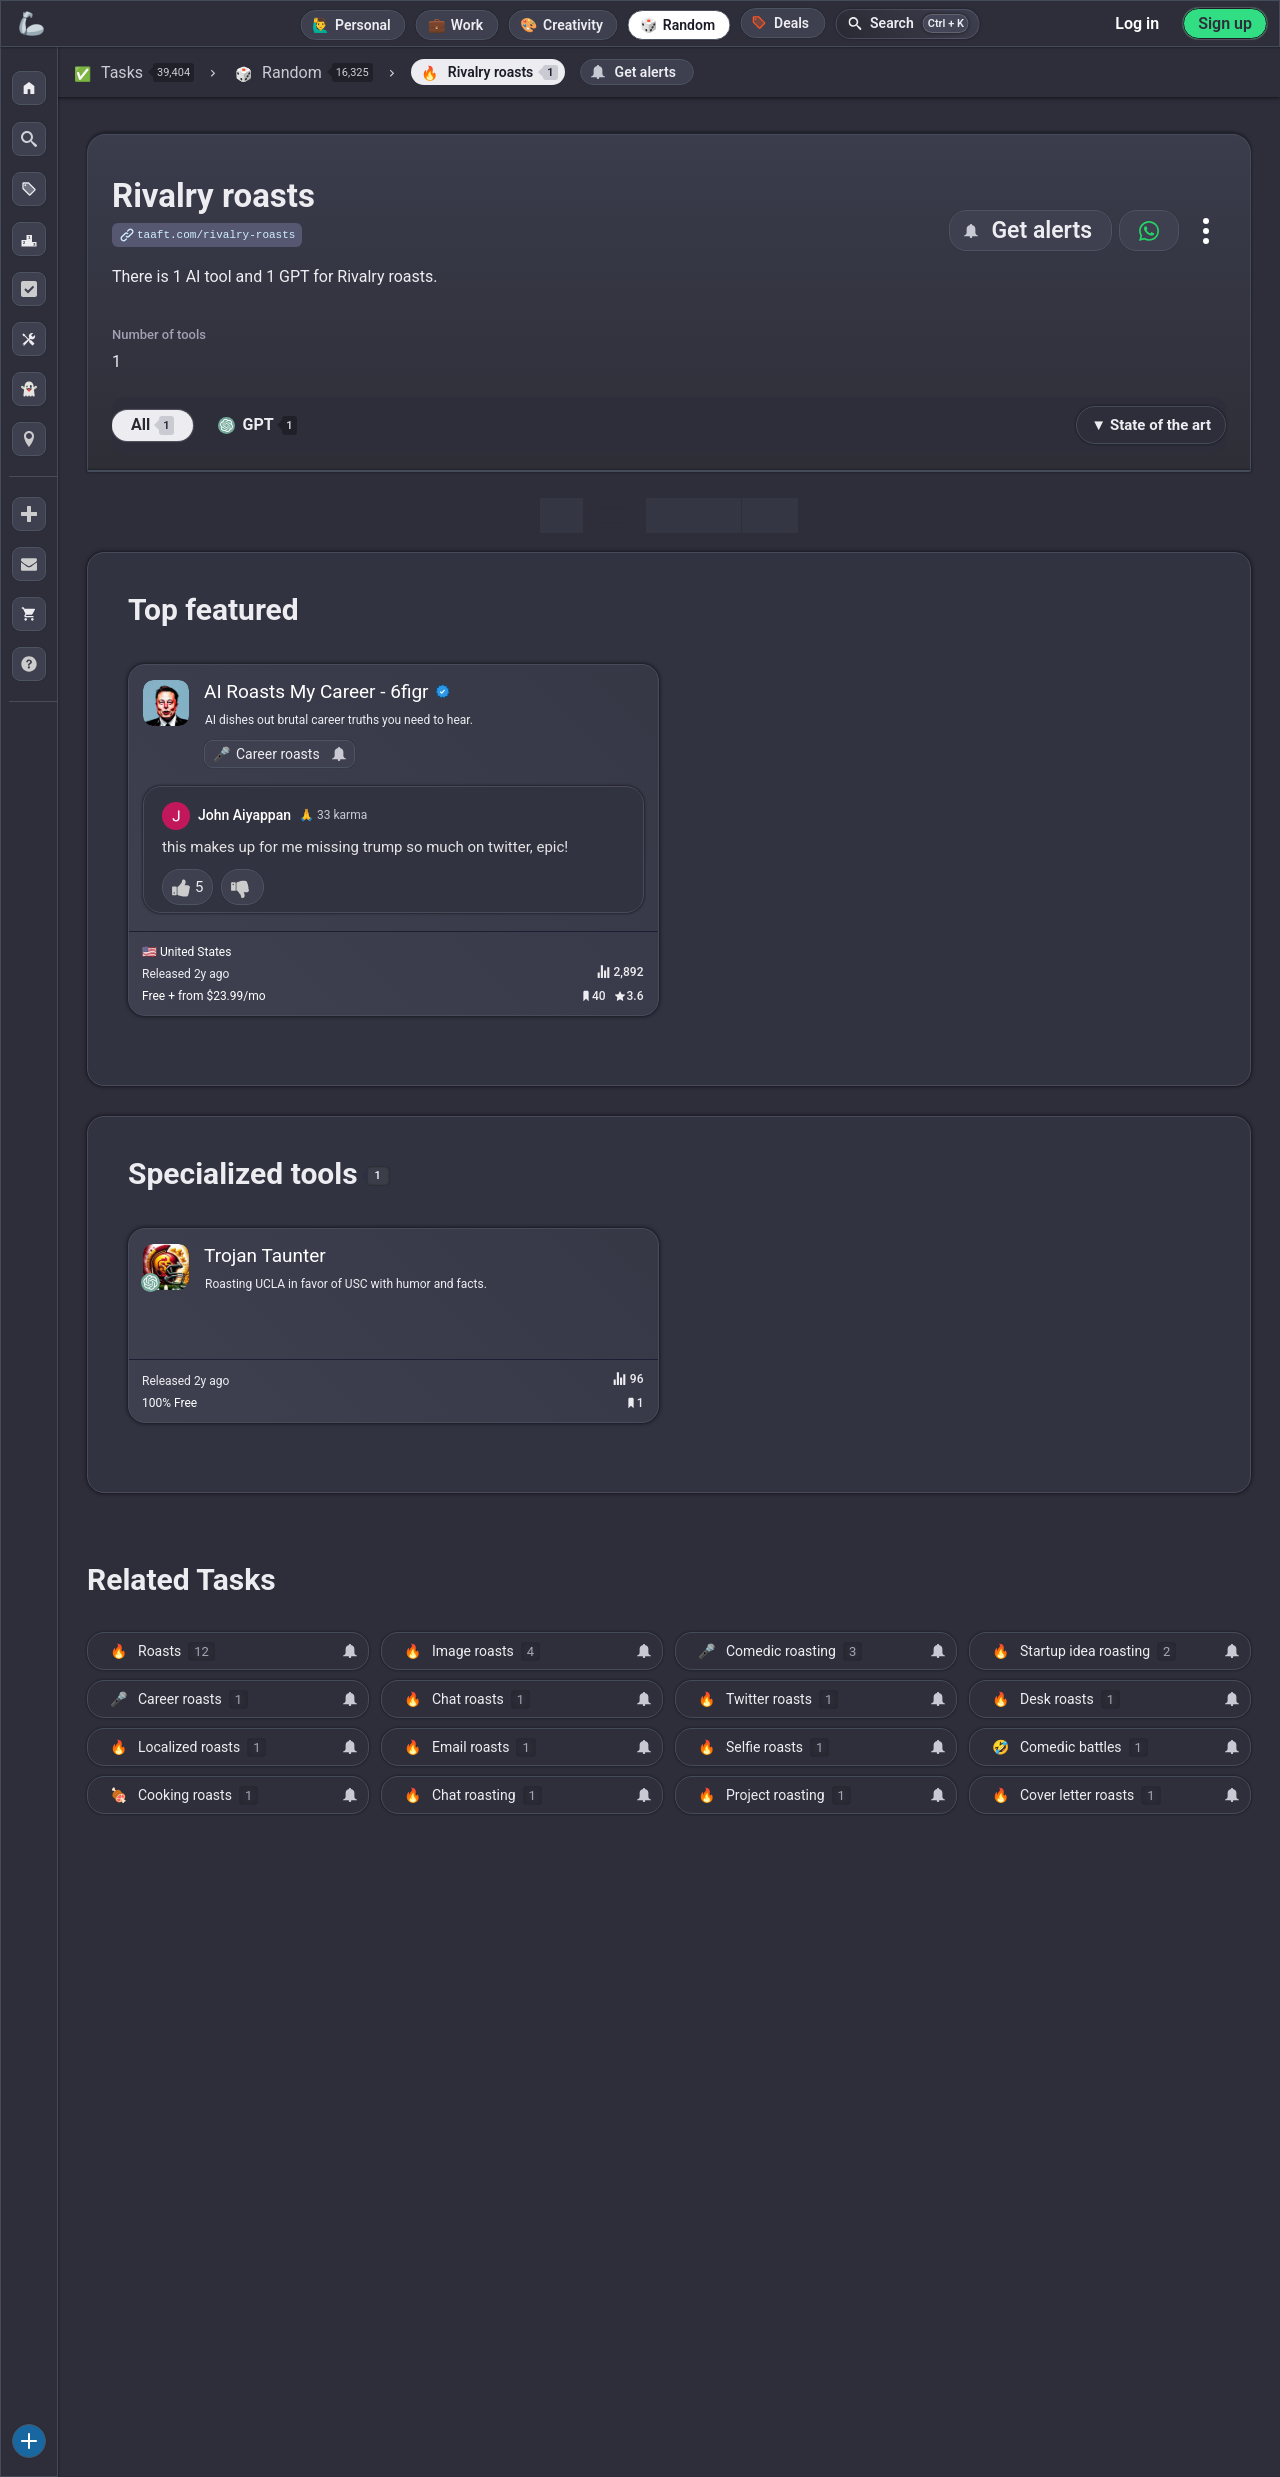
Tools (614, 515)
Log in (1137, 23)
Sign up (1225, 23)
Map (770, 515)
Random (689, 25)
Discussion (693, 515)
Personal (363, 25)
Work (467, 25)
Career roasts (278, 754)
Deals (780, 22)
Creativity (573, 25)
